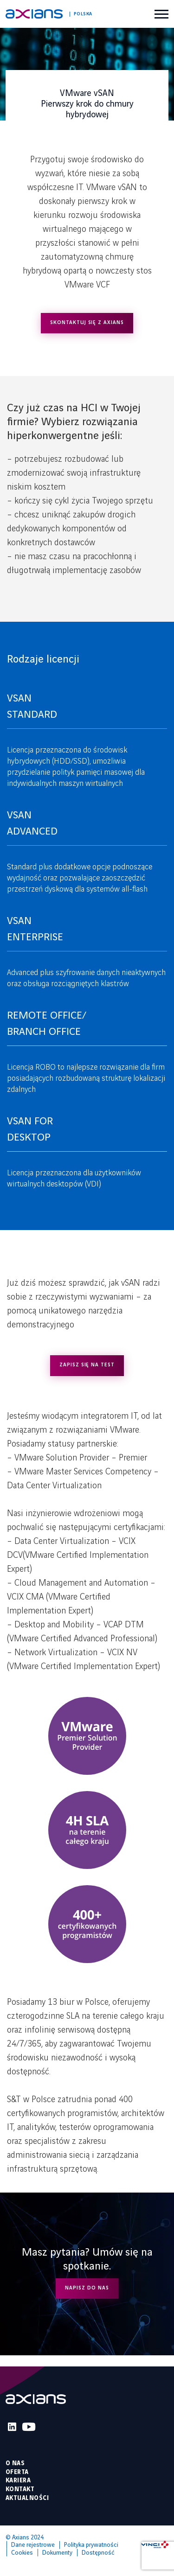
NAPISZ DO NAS (87, 2288)
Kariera (18, 2480)
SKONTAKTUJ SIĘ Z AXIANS (87, 322)
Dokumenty (57, 2553)
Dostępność (98, 2553)
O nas (15, 2463)
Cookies (22, 2553)
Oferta (17, 2472)
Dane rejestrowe (33, 2545)
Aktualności (27, 2498)
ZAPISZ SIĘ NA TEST (87, 1365)
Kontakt (20, 2489)
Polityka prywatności (91, 2545)
